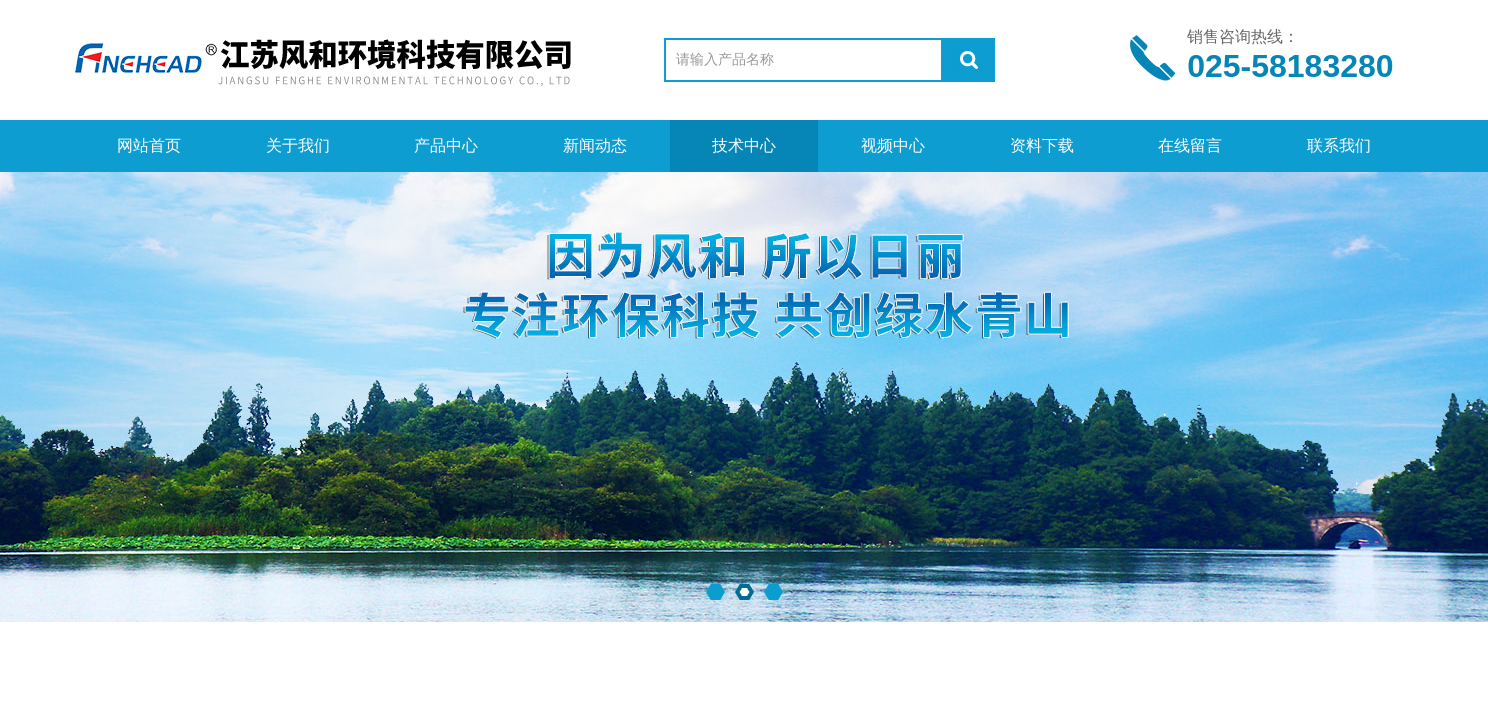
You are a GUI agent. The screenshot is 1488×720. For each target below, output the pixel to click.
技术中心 (744, 145)
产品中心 (446, 145)
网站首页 (149, 145)
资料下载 (1042, 145)
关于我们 (298, 145)
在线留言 (1190, 145)
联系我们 (1339, 145)
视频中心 (893, 145)
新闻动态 (595, 145)
